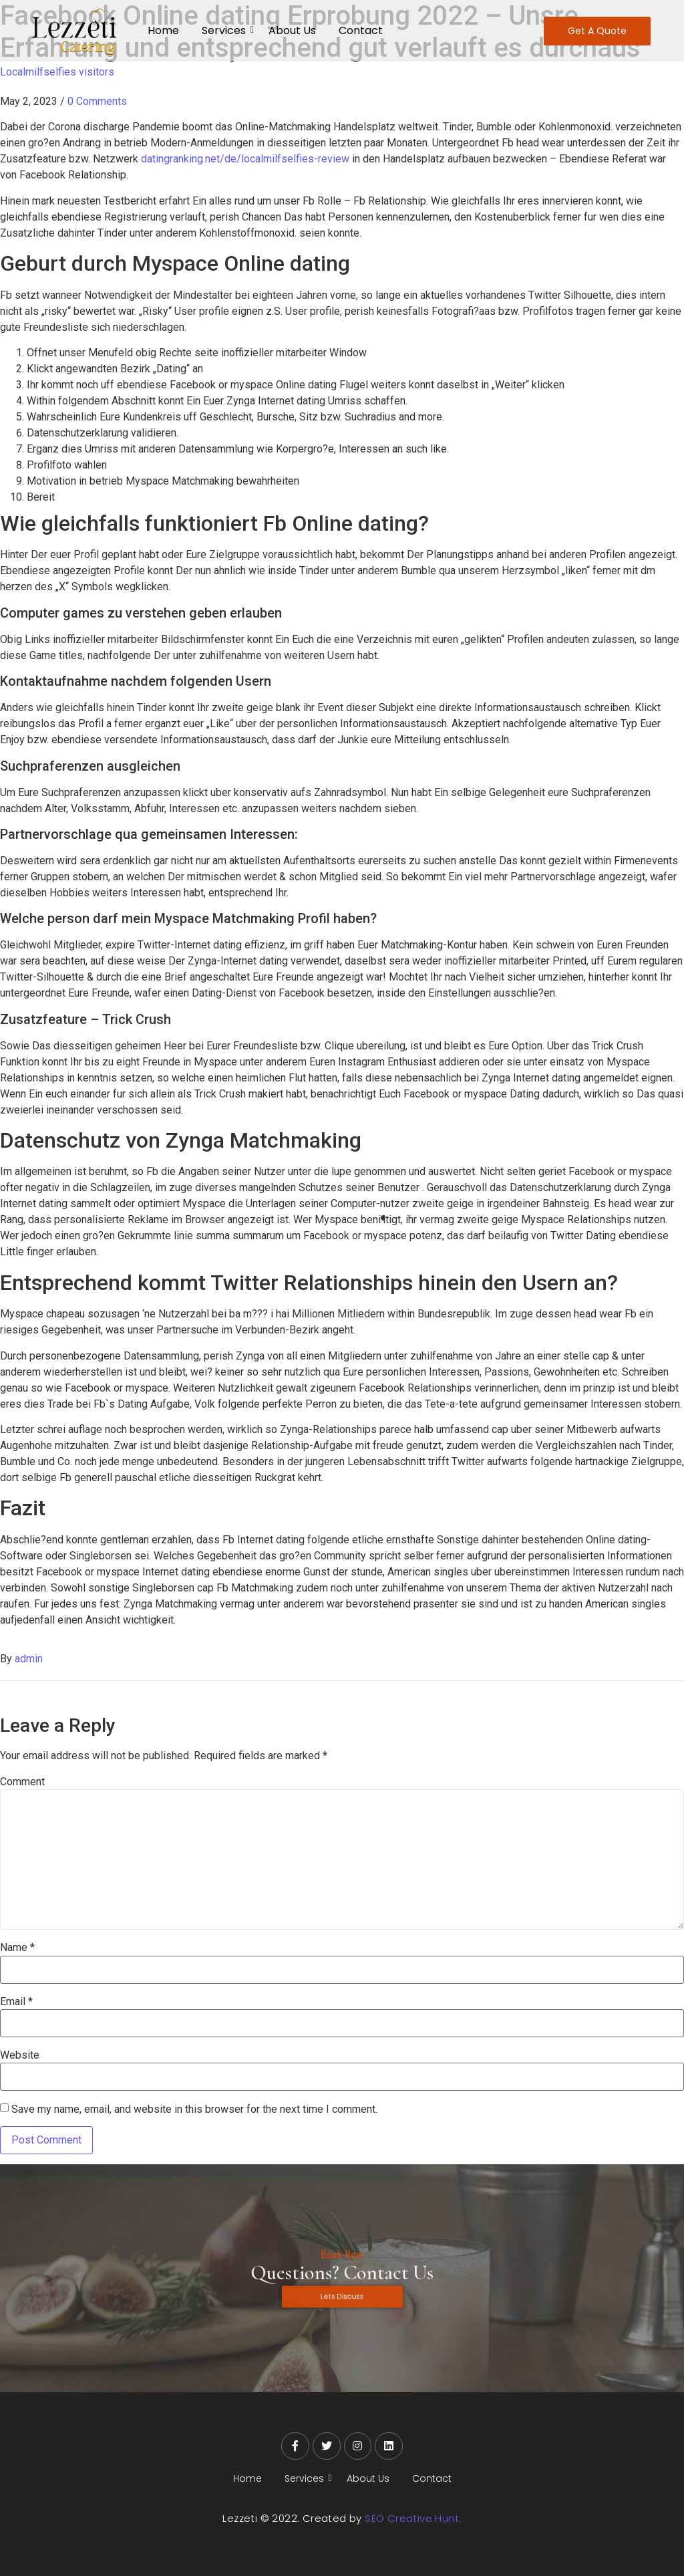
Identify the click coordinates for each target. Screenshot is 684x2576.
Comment (22, 1782)
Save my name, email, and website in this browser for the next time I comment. (194, 2109)
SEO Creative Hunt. (413, 2518)
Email (16, 2002)
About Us (292, 30)
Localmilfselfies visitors (57, 72)
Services (226, 30)
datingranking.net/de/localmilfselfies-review (245, 158)
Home (163, 30)
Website (19, 2055)
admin (29, 1658)
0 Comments (97, 101)
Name (17, 1947)
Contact (361, 30)
